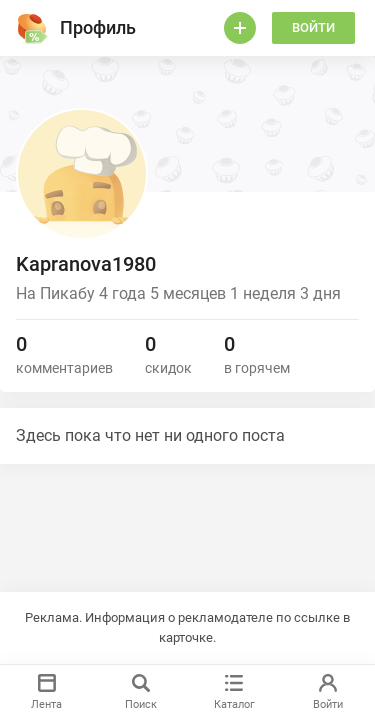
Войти (313, 27)
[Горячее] (32, 28)
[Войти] (240, 28)
